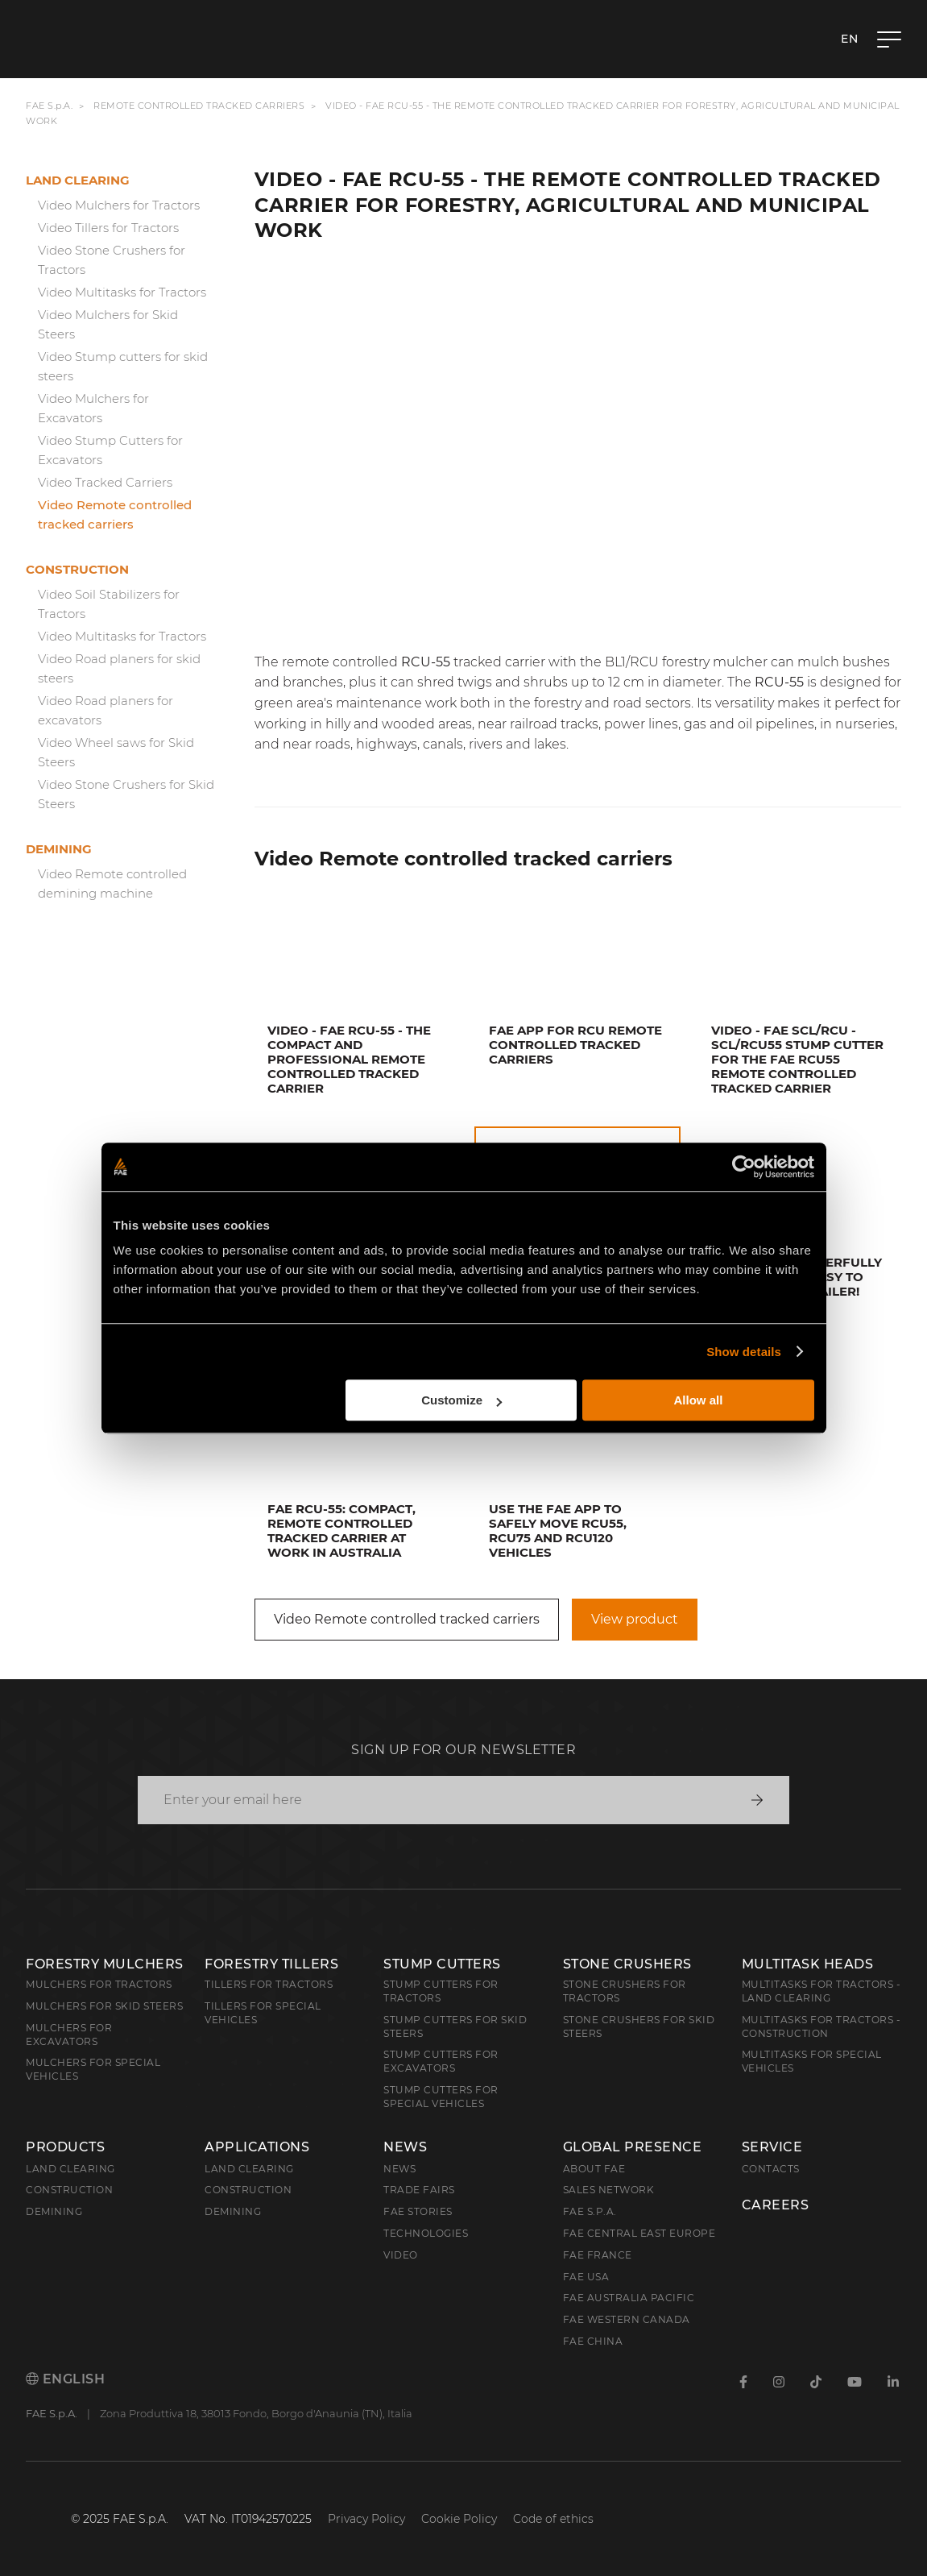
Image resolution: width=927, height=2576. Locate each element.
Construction (77, 569)
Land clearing (78, 180)
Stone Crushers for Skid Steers (639, 2026)
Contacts (771, 2169)
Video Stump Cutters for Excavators (110, 450)
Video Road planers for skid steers (119, 668)
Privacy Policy (366, 2519)
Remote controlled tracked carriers (198, 105)
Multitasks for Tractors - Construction (821, 2026)
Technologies (425, 2233)
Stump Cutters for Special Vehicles (441, 2096)
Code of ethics (553, 2519)
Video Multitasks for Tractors (122, 292)
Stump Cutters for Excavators (441, 2061)
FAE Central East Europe (639, 2233)
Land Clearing (249, 2169)
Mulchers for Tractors (99, 1984)
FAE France (597, 2255)
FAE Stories (418, 2211)
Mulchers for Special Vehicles (93, 2069)
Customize (461, 1400)
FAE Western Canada (626, 2319)
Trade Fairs (419, 2190)
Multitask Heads (808, 1964)
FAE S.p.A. (49, 105)
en (849, 38)
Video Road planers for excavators (105, 710)
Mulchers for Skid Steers (104, 2006)
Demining (59, 849)
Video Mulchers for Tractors (119, 205)
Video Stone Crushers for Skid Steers (126, 794)
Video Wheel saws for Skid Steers (116, 752)
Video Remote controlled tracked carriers (115, 514)
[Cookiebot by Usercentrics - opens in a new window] (743, 1167)
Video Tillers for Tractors (108, 227)
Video (400, 2255)
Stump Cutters (442, 1964)
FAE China (593, 2341)
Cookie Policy (459, 2519)
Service (772, 2147)
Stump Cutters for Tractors (441, 1991)
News (405, 2147)
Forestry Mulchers (105, 1964)
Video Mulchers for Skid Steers (108, 324)
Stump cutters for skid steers (455, 2026)
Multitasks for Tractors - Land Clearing (821, 1991)
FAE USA (586, 2277)
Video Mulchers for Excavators (93, 408)
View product (634, 1619)
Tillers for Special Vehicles (263, 2013)
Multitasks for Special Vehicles (812, 2061)
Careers (775, 2205)
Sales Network (609, 2190)
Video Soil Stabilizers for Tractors (109, 604)
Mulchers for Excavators (69, 2034)
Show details (743, 1352)
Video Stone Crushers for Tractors (111, 260)
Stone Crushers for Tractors (624, 1991)
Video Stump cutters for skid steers (123, 366)
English (65, 2379)
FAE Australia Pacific (629, 2298)
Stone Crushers (627, 1964)
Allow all (698, 1400)
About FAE (594, 2169)
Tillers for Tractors (269, 1984)
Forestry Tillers (271, 1964)
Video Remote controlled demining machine (112, 883)
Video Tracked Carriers (105, 482)
